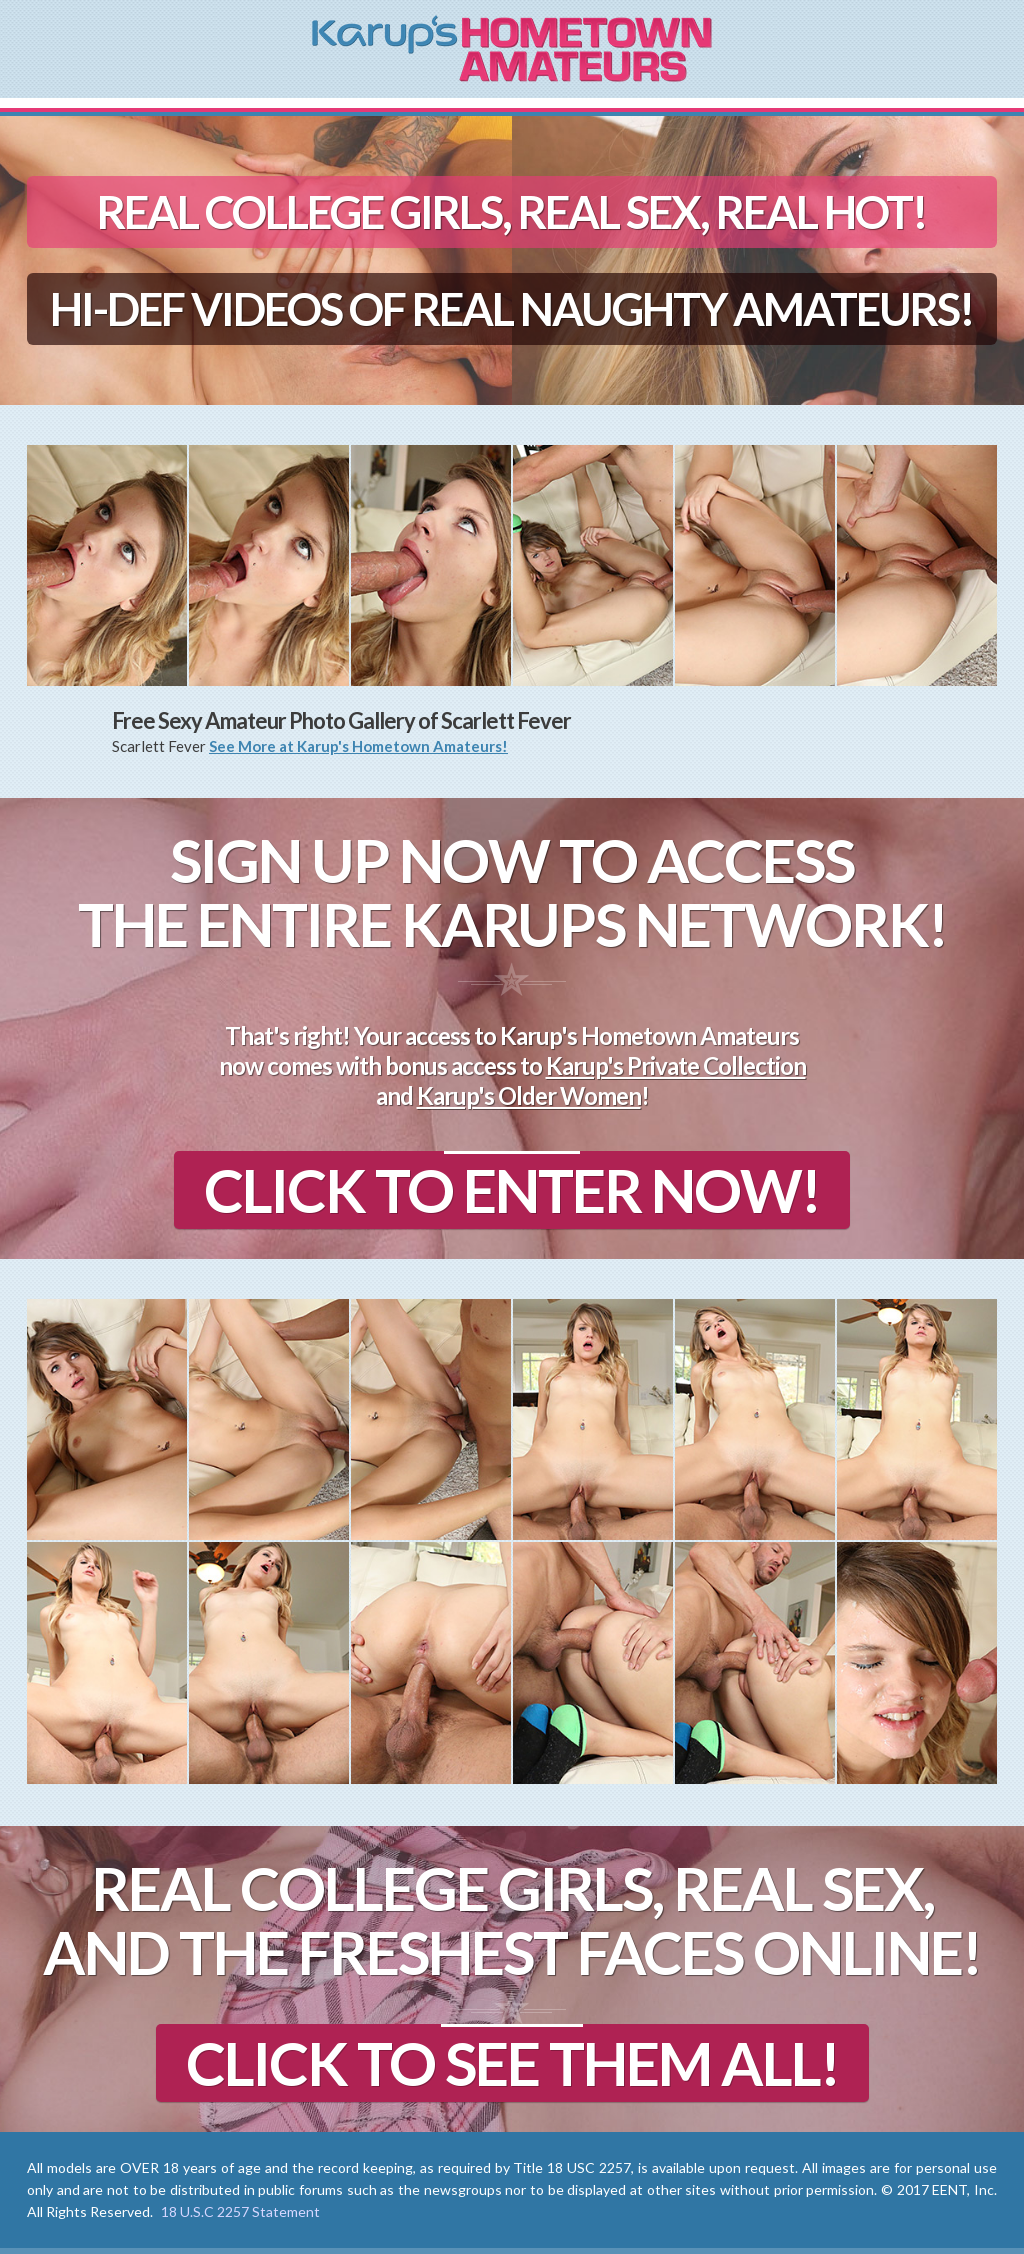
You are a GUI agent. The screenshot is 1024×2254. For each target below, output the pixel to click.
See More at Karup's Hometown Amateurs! (358, 746)
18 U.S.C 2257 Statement (240, 2211)
